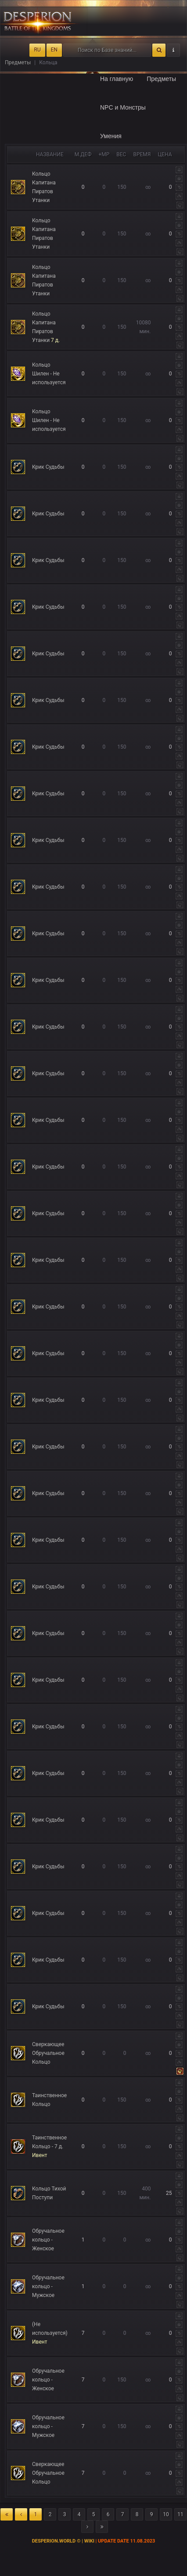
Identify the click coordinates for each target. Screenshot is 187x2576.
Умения (111, 136)
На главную (116, 78)
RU (37, 50)
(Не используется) (50, 2333)
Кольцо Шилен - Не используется (49, 374)
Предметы (161, 78)
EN (54, 50)
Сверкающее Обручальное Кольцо (48, 2053)
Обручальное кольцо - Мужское (48, 2286)
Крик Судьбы (48, 467)
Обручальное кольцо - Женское (48, 2240)
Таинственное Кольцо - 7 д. (49, 2146)
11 (180, 2514)
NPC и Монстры (123, 107)
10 (166, 2514)
